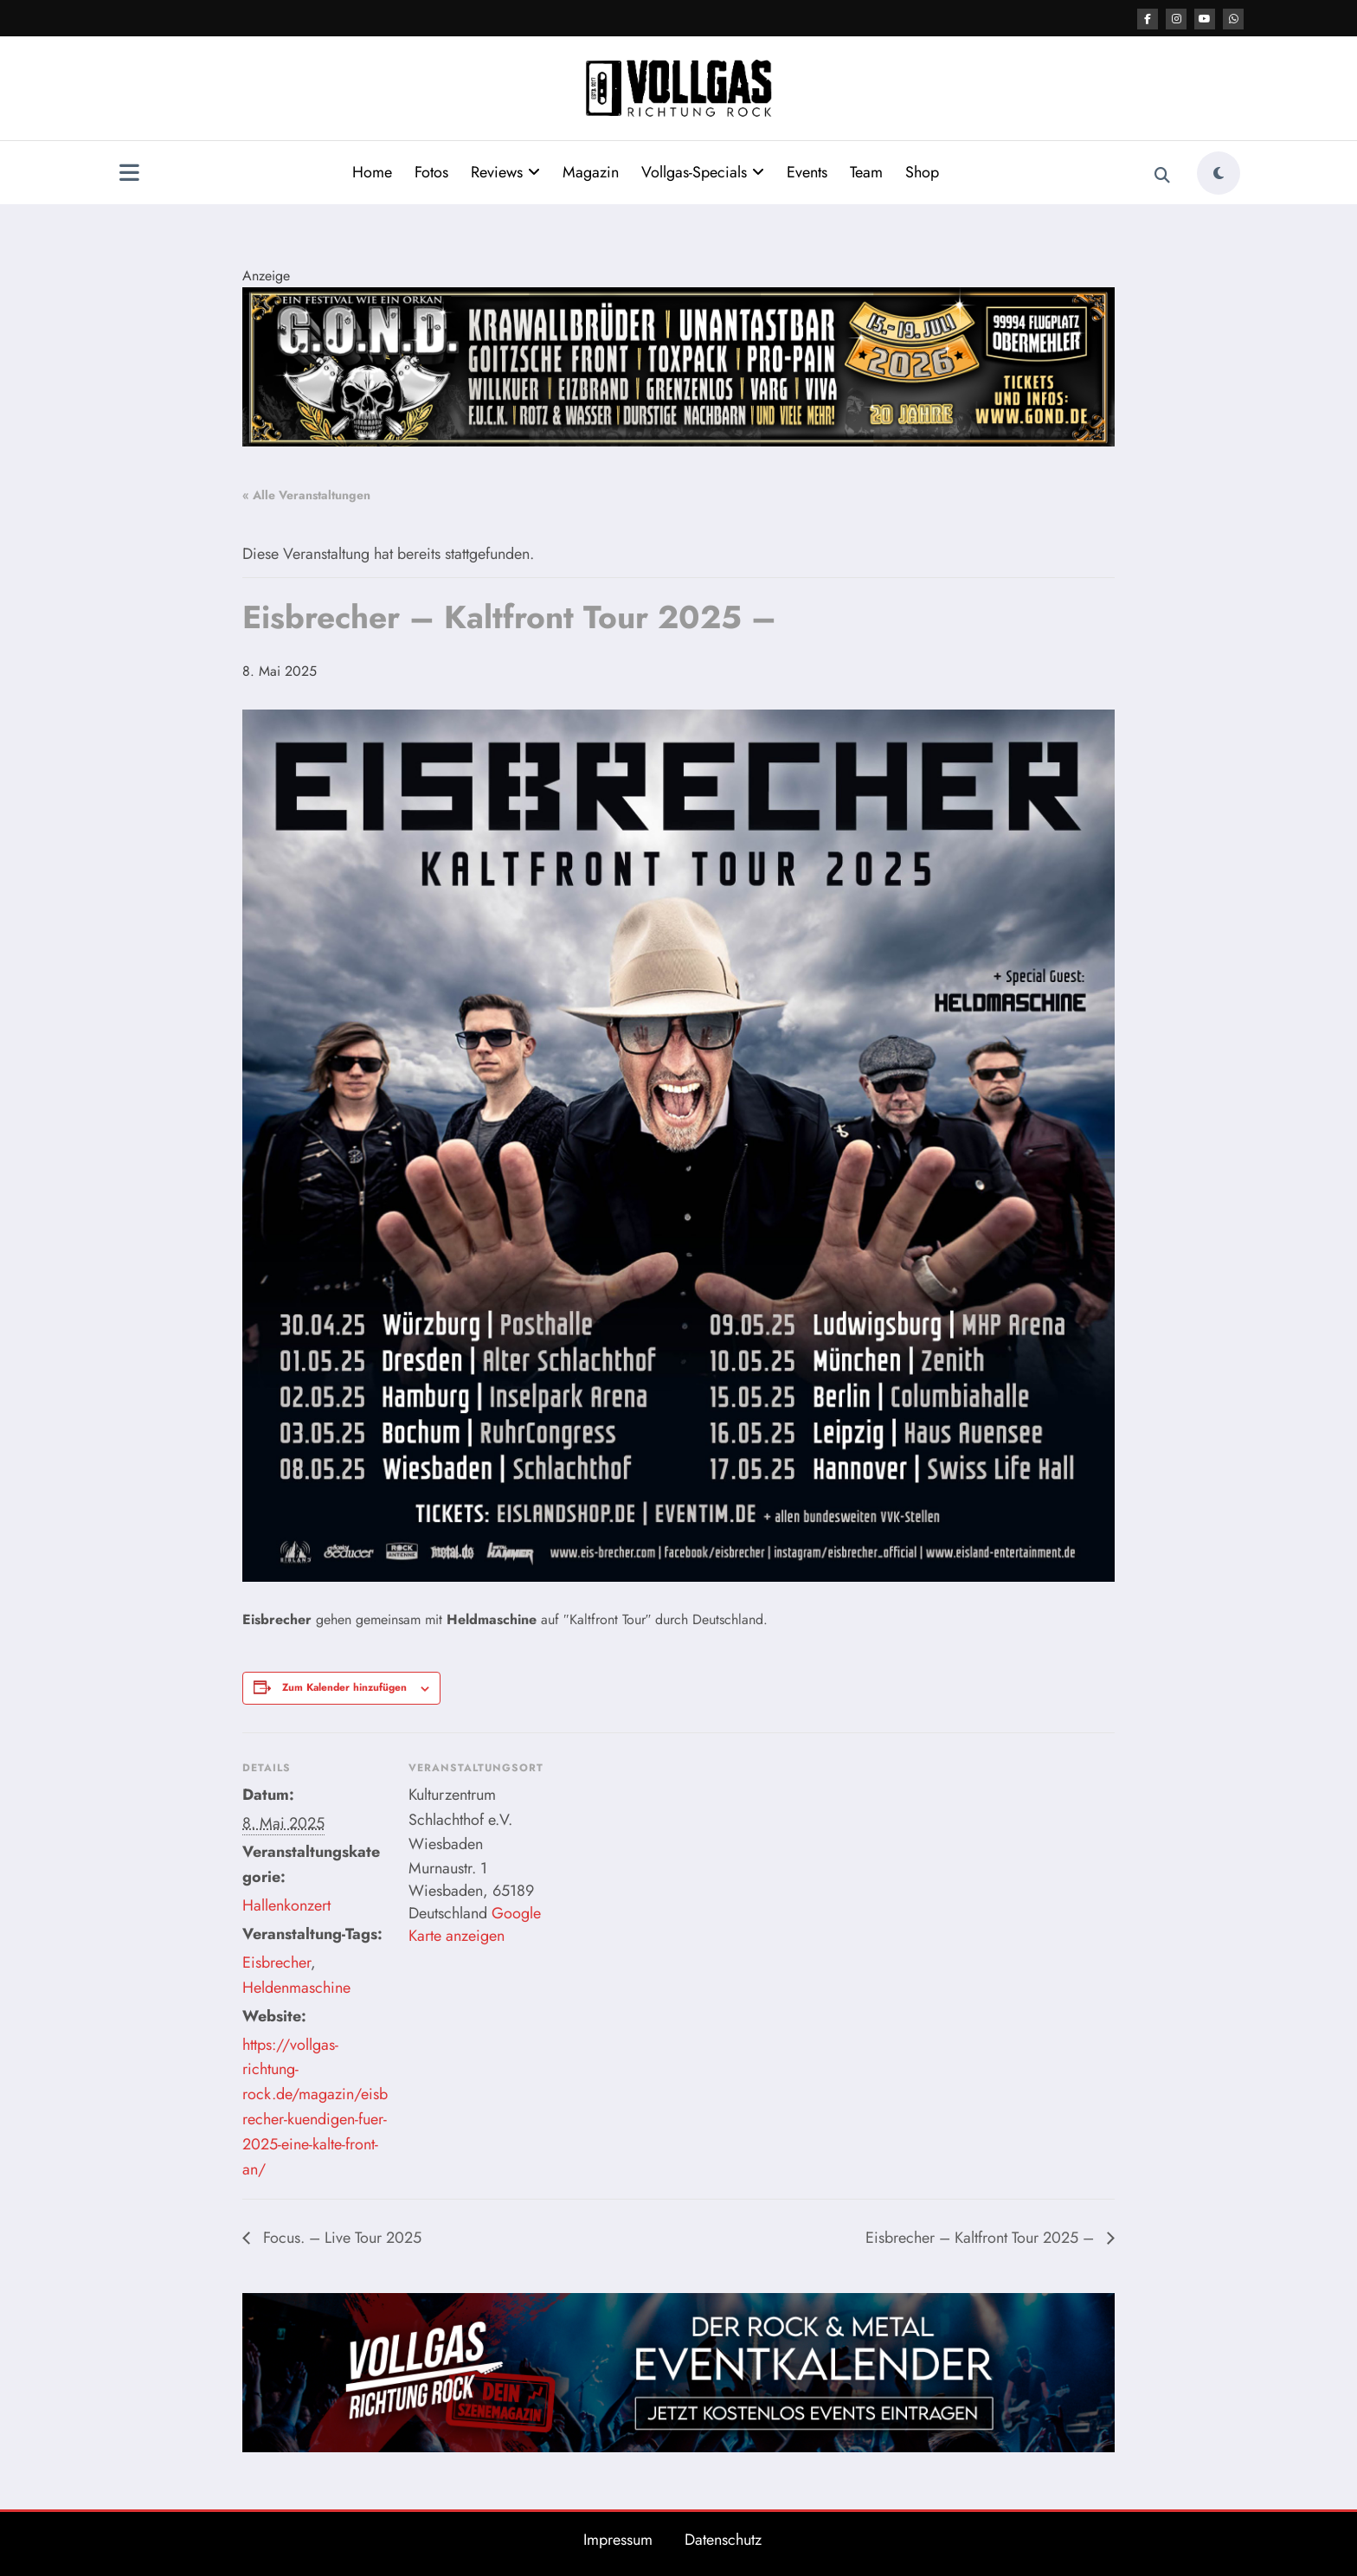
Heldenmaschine (296, 1987)
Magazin (591, 172)
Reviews (505, 172)
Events (807, 172)
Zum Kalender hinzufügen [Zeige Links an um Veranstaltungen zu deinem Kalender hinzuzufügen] (344, 1687)
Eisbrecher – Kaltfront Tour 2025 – (981, 2237)
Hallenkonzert (286, 1905)
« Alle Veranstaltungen (306, 495)
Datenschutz (723, 2539)
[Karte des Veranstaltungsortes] (666, 1852)
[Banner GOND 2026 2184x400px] (678, 366)
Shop (922, 172)
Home (372, 172)
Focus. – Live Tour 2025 (340, 2237)
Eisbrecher (276, 1962)
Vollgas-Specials (702, 172)
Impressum (618, 2539)
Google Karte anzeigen (474, 1924)
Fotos (431, 172)
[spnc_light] (1218, 173)
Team (866, 172)
